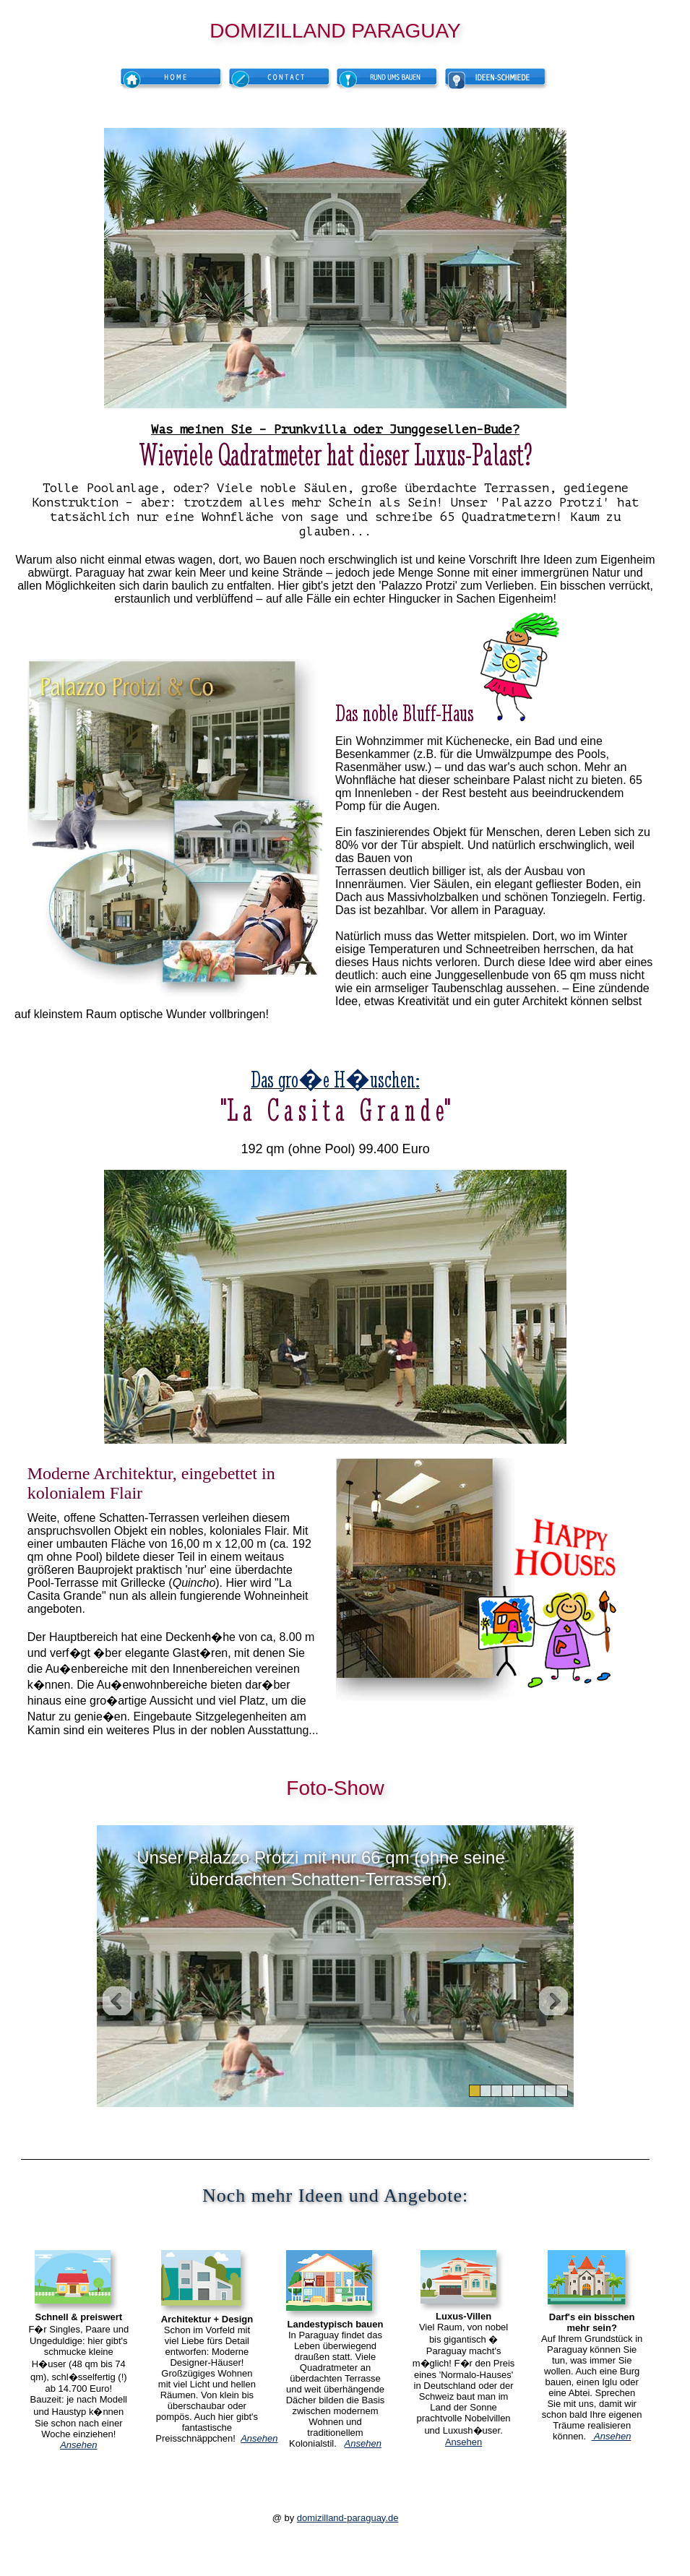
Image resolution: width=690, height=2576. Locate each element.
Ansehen (463, 2442)
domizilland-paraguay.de (348, 2517)
